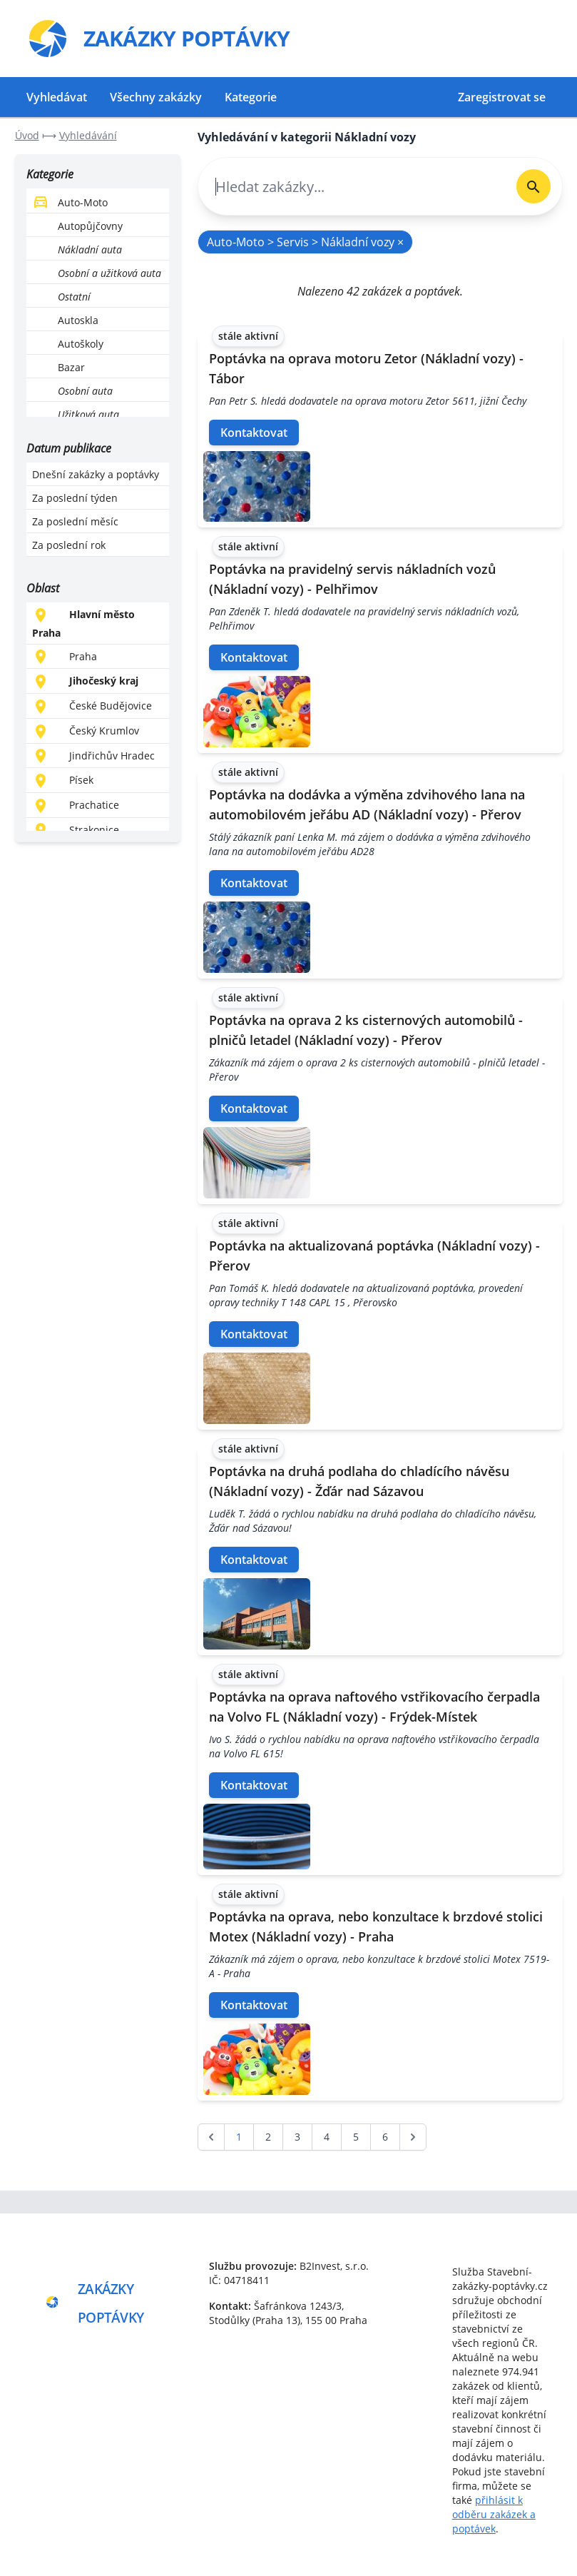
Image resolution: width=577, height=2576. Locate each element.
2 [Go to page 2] (268, 2136)
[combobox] (351, 186)
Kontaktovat (253, 432)
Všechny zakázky (156, 97)
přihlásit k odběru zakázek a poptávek (494, 2514)
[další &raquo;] (413, 2137)
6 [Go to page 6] (385, 2136)
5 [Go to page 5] (356, 2136)
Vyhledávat (56, 97)
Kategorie (251, 97)
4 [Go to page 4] (327, 2136)
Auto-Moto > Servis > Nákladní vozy (305, 242)
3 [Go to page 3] (297, 2136)
